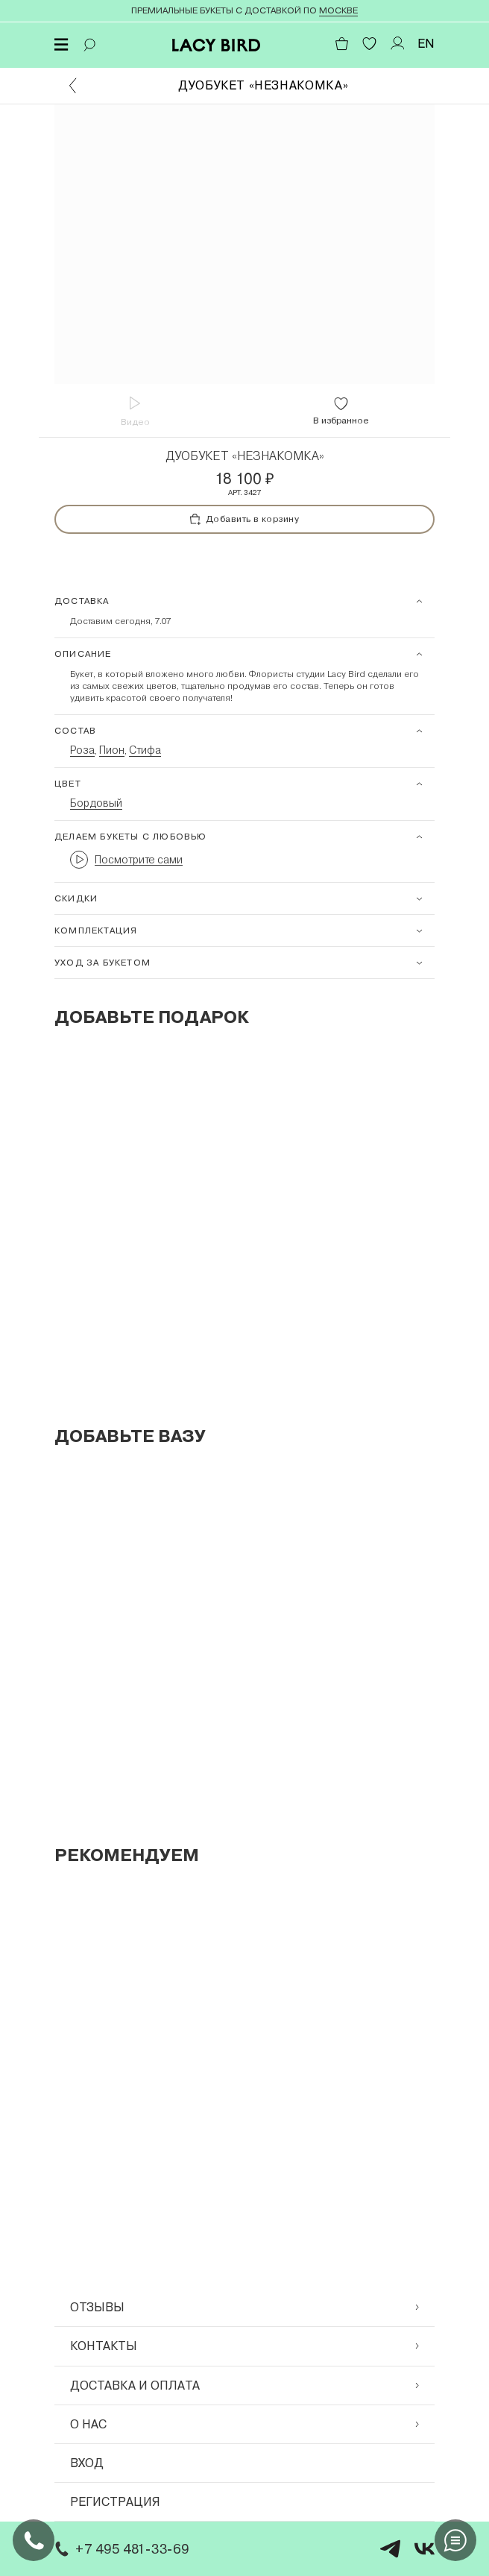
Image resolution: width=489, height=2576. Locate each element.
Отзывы (244, 2307)
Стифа (145, 750)
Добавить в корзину (245, 519)
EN (426, 44)
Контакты (244, 2346)
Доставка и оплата (244, 2385)
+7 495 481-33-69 (119, 2549)
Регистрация (115, 2502)
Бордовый (96, 803)
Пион (111, 750)
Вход (87, 2463)
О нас (244, 2424)
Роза (82, 750)
